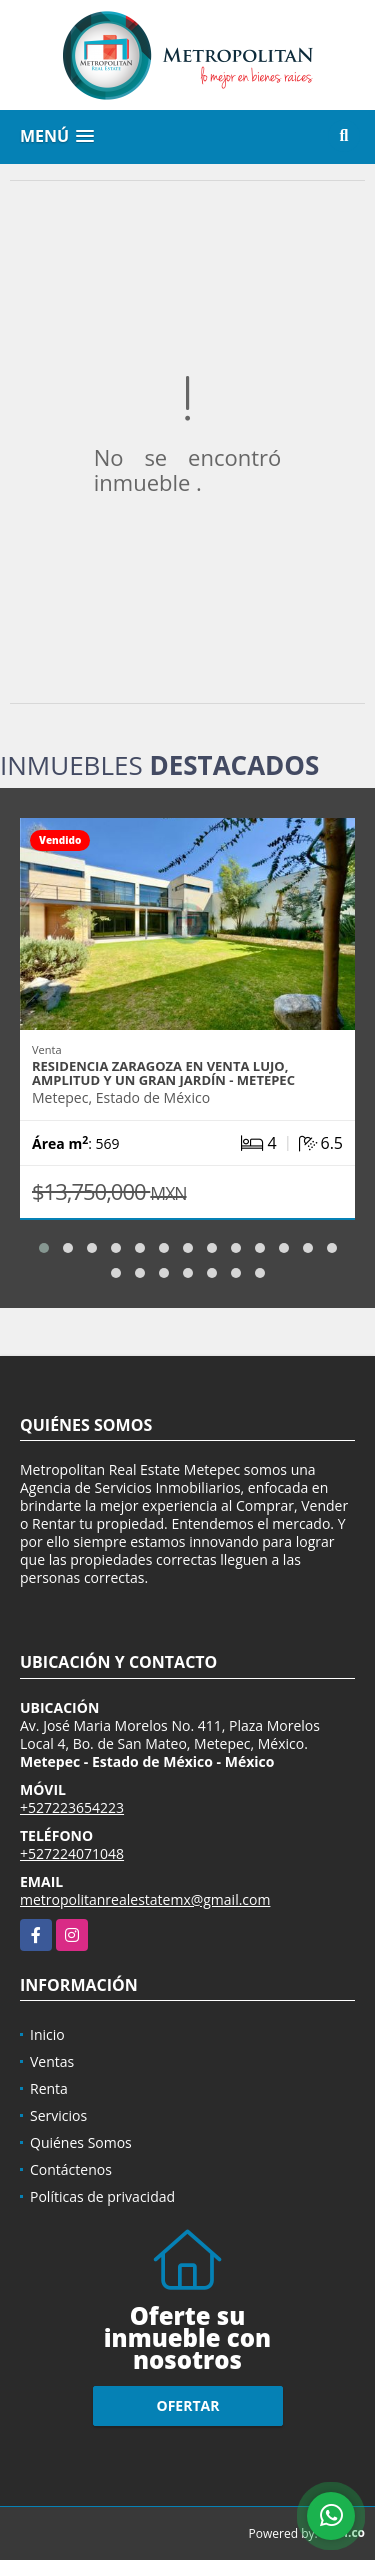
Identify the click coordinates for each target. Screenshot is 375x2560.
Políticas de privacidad (102, 2196)
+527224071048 (72, 1853)
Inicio (47, 2034)
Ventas (52, 2061)
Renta (49, 2088)
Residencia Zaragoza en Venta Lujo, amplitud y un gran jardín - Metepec (163, 1073)
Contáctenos (71, 2169)
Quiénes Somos (81, 2142)
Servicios (58, 2115)
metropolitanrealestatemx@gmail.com (145, 1899)
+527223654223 (72, 1807)
